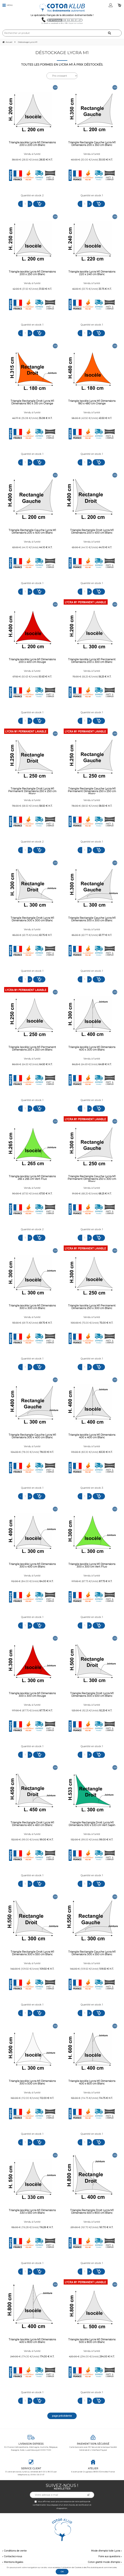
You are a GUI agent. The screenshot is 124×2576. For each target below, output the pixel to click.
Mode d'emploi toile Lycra (105, 2550)
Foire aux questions (109, 2556)
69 (45, 1322)
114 (106, 2098)
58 (76, 418)
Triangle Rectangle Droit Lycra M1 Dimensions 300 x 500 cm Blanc (92, 1694)
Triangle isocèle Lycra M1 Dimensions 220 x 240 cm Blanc (91, 273)
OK (62, 2571)
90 (16, 1193)
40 (75, 159)
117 (76, 1581)
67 (17, 676)
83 (106, 1452)
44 (45, 547)
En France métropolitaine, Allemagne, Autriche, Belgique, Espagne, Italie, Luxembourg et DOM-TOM (31, 2443)
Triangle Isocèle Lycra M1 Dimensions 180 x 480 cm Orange (91, 402)
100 (76, 1322)
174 (47, 2356)
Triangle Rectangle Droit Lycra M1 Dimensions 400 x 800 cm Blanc (92, 2211)
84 (46, 1581)
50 (45, 676)
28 (46, 159)
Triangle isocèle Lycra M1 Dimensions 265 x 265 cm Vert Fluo (32, 1177)
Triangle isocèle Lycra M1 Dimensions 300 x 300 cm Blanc (32, 1307)
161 (106, 2227)
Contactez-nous (13, 2556)
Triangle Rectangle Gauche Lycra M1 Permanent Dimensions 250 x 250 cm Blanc (92, 791)
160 (16, 2098)
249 (15, 2356)
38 (16, 159)
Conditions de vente (15, 2550)
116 (46, 2227)
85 (16, 935)
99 (46, 1839)
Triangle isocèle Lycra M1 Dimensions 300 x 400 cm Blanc (32, 1565)
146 (15, 1968)
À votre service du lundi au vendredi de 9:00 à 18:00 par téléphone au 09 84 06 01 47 (31, 2468)
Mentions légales (13, 2562)
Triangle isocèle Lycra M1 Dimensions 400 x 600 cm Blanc (91, 2082)
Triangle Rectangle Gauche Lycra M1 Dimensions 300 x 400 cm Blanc (32, 1436)
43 (105, 418)
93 (16, 1322)
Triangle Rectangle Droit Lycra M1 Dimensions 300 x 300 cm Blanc (32, 919)
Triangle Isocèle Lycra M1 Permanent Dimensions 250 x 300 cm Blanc (92, 1307)
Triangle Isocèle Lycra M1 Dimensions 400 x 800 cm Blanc (32, 2341)
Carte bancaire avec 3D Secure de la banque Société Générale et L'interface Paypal (93, 2443)
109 (47, 1968)
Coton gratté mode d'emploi (104, 2562)
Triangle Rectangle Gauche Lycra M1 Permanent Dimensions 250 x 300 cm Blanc (92, 1179)
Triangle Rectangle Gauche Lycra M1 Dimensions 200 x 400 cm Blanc (32, 531)
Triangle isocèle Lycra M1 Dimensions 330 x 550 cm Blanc (32, 2211)
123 (76, 1710)
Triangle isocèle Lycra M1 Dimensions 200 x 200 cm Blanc (32, 144)
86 (16, 1064)
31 (45, 288)
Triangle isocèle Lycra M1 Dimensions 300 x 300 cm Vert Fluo (91, 1565)
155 (16, 2227)
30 (106, 159)
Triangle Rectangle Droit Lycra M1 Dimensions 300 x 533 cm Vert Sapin (92, 1824)
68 (105, 1193)
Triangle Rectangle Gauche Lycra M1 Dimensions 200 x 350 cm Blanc (92, 144)
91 (76, 1193)
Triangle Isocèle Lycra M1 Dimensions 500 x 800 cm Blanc (91, 2341)
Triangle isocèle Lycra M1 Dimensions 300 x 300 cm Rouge (32, 1694)
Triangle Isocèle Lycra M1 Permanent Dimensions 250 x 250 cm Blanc (32, 1048)
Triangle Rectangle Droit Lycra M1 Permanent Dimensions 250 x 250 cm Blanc (32, 791)
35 (45, 418)
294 (107, 2356)
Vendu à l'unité (32, 154)
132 (16, 1839)
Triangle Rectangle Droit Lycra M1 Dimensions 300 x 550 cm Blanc (32, 1953)
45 (76, 288)
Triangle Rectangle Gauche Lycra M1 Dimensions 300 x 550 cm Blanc (92, 1953)
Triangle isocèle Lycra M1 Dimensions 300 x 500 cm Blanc (32, 2082)
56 (105, 676)
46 (16, 418)
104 (16, 1452)
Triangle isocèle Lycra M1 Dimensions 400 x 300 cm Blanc (91, 1048)
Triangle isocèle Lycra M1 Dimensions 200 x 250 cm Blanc (32, 273)
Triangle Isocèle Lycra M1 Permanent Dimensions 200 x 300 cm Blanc (92, 661)
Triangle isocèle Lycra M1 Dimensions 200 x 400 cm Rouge (32, 661)
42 (17, 288)
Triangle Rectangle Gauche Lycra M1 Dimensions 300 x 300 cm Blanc (92, 919)
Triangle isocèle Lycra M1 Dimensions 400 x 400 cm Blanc (91, 1436)
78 (16, 805)
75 (76, 676)
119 (76, 1452)
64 (45, 1064)
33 (105, 288)
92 (105, 1710)
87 (105, 1581)
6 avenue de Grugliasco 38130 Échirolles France (93, 2466)
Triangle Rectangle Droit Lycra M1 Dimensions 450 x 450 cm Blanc (32, 1824)
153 (75, 2098)
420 (74, 2356)
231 (75, 2227)
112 (16, 1581)
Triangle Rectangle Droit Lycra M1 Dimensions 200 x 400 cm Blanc (92, 531)
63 (16, 547)
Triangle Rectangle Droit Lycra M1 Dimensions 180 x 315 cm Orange (32, 402)
